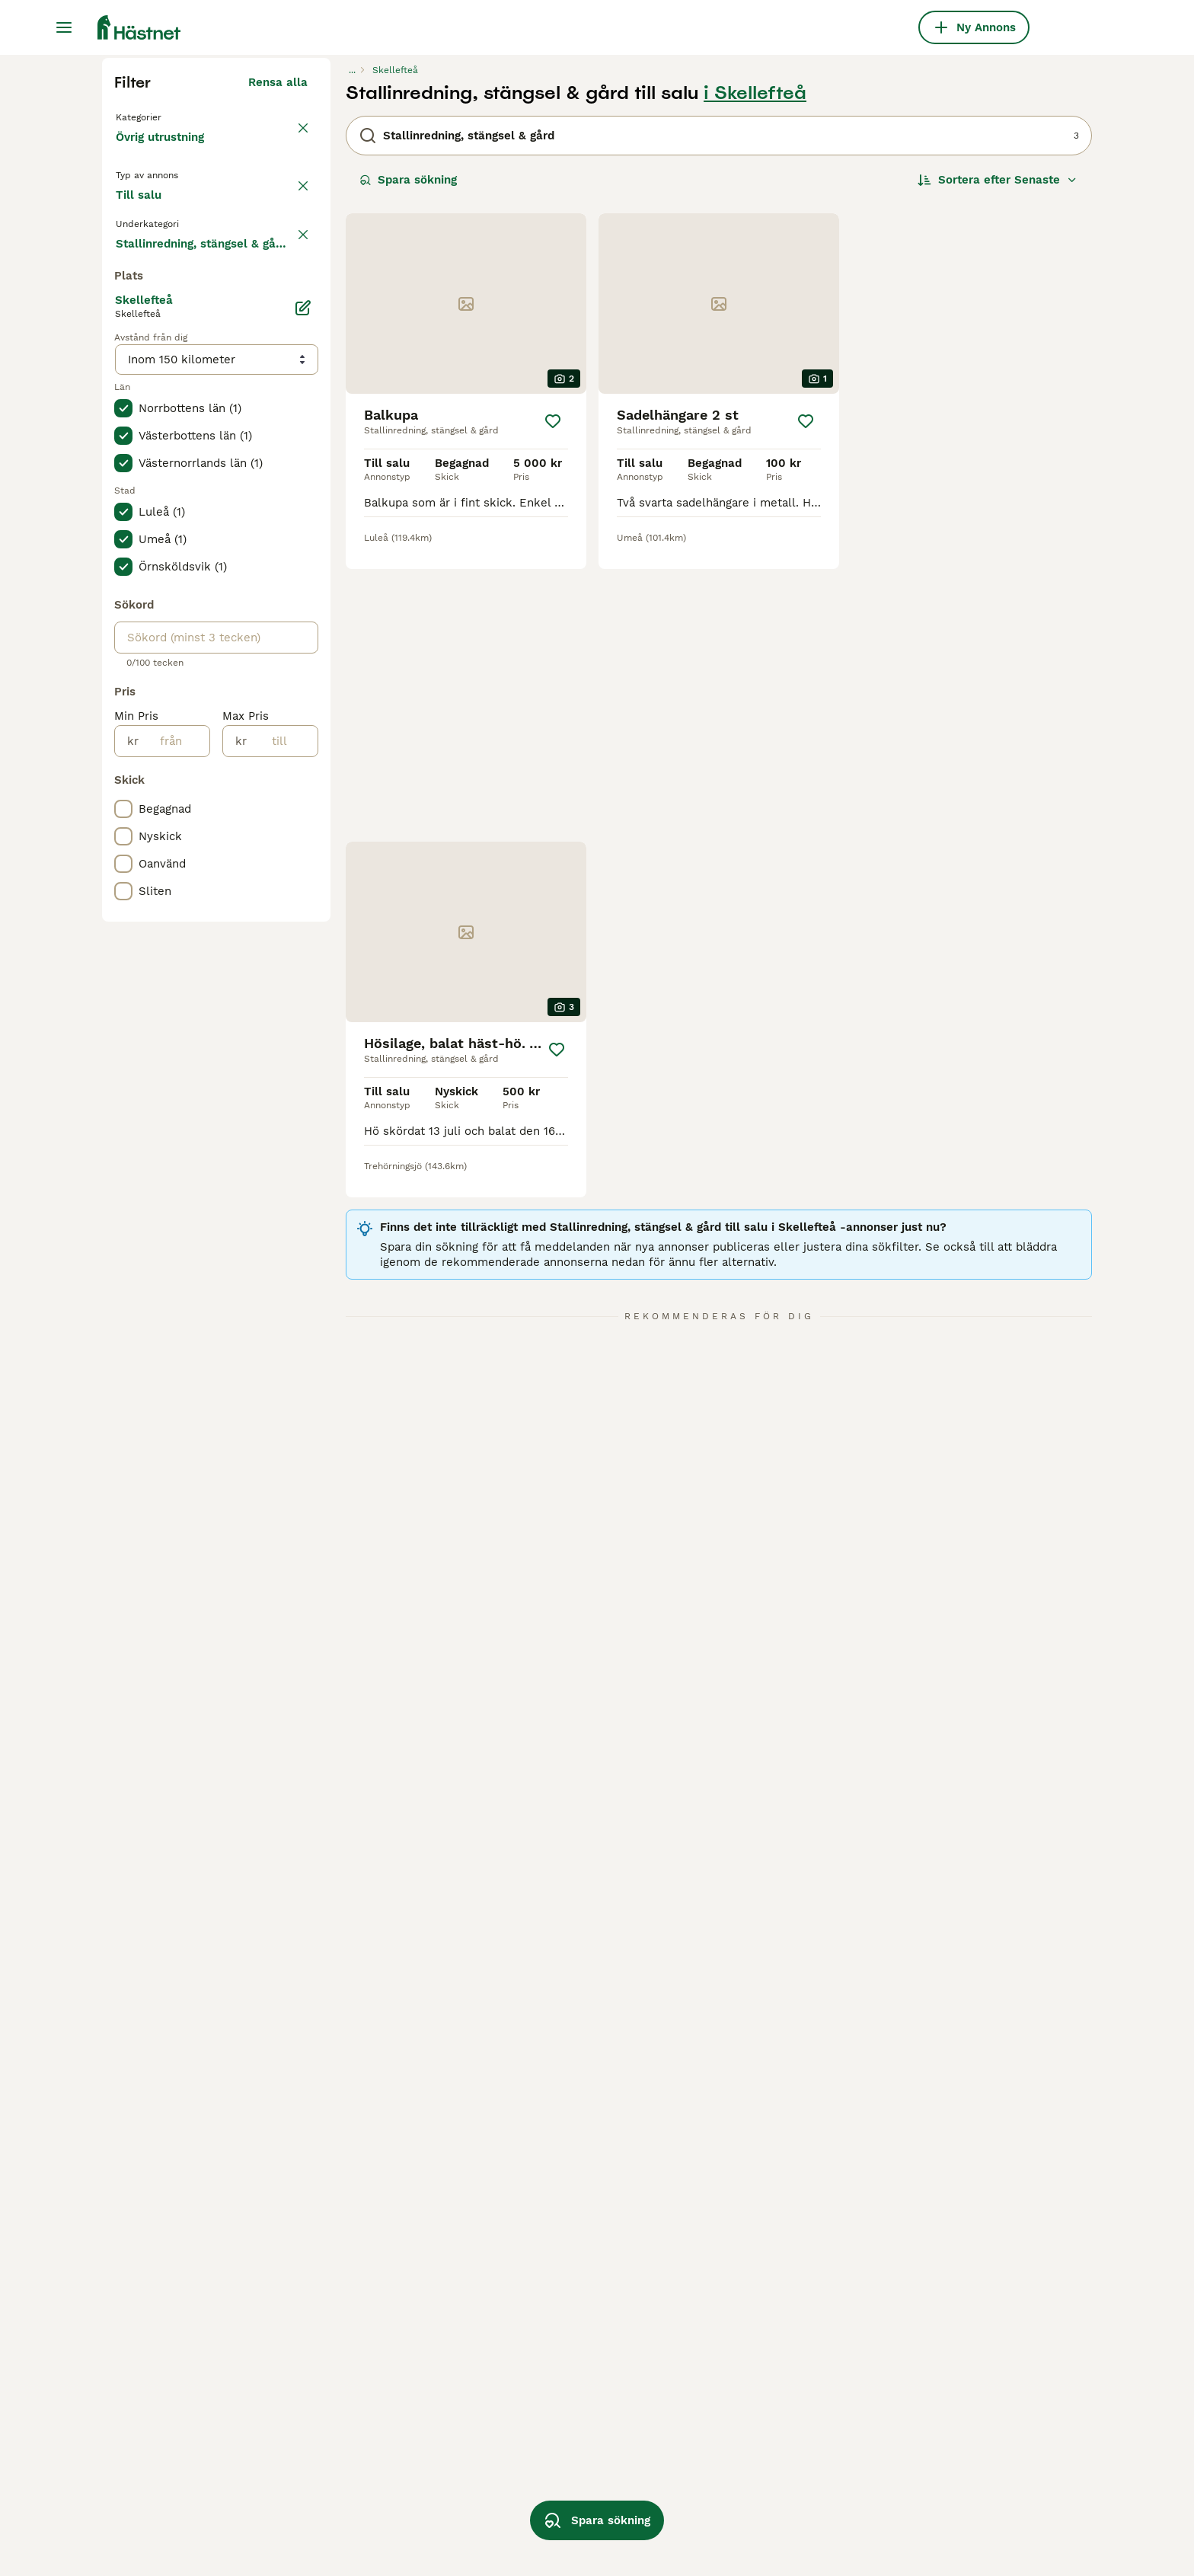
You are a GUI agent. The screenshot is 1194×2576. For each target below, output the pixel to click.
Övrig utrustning (163, 442)
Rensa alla (278, 372)
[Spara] (553, 710)
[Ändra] (303, 758)
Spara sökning (408, 469)
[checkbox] (123, 579)
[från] (174, 1192)
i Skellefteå (755, 382)
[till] (282, 1192)
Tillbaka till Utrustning (182, 405)
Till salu (151, 512)
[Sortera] (997, 469)
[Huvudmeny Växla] (64, 27)
